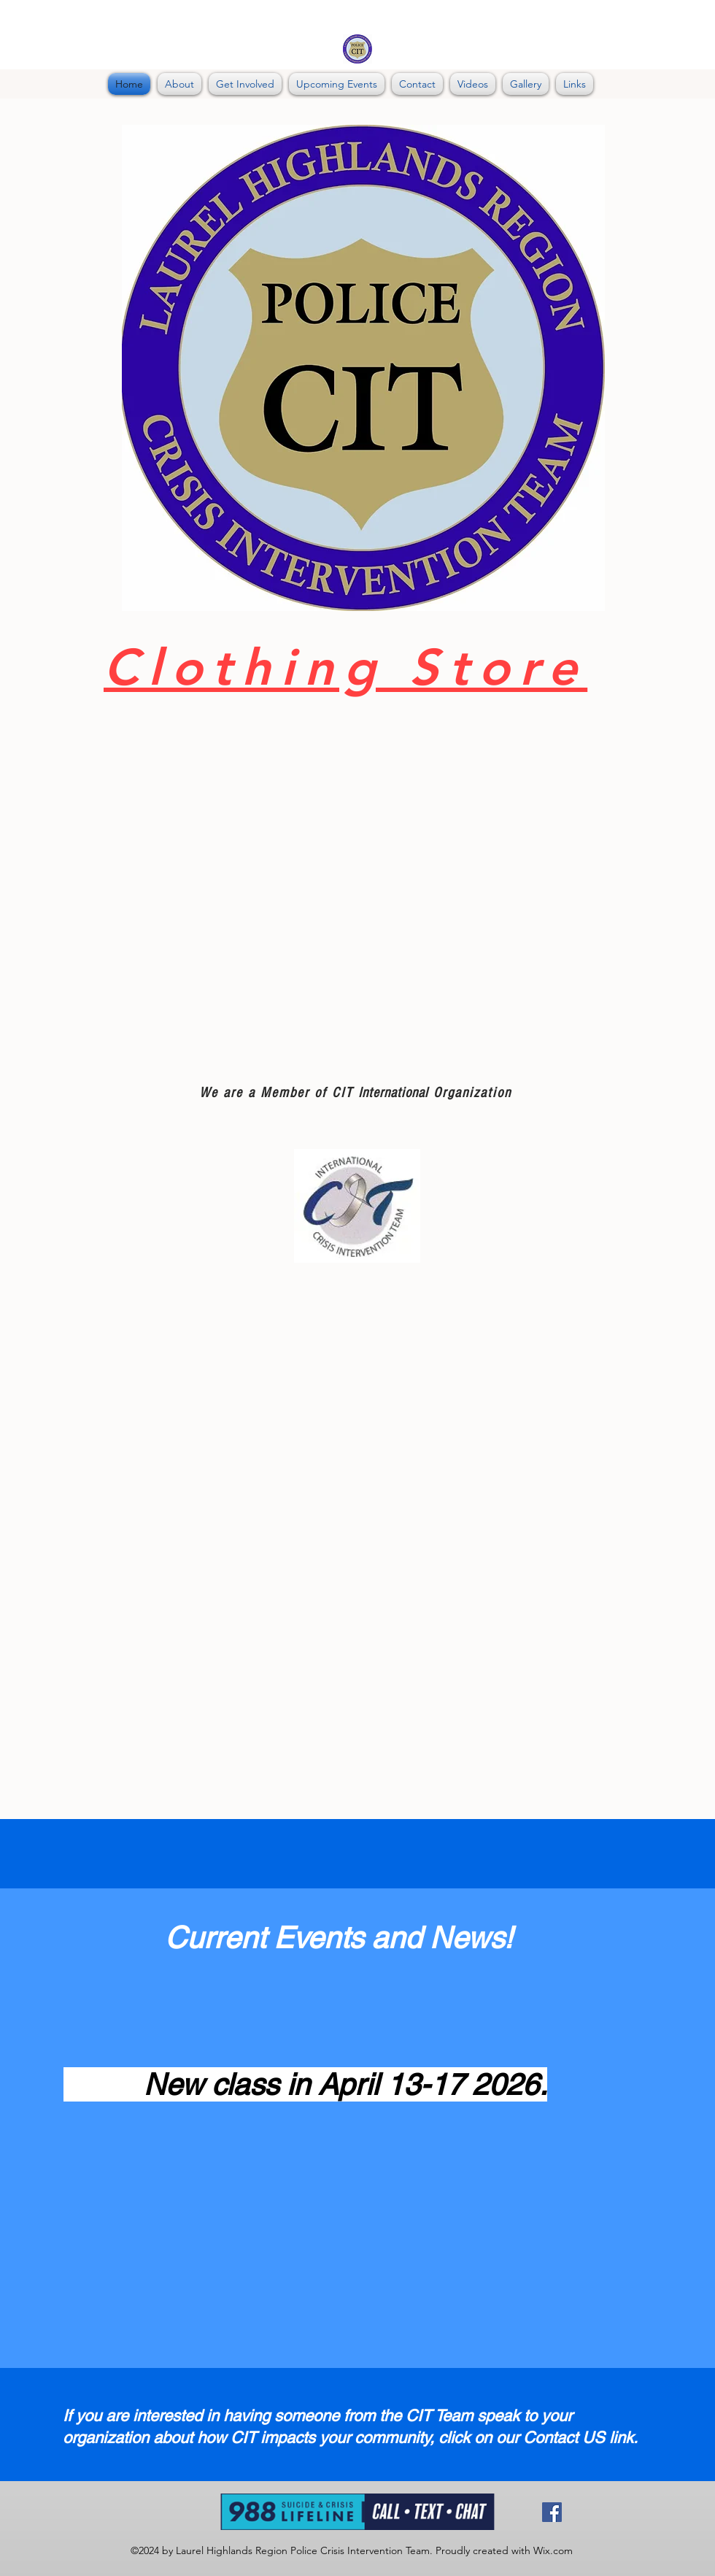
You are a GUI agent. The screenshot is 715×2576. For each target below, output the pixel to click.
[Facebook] (552, 2512)
